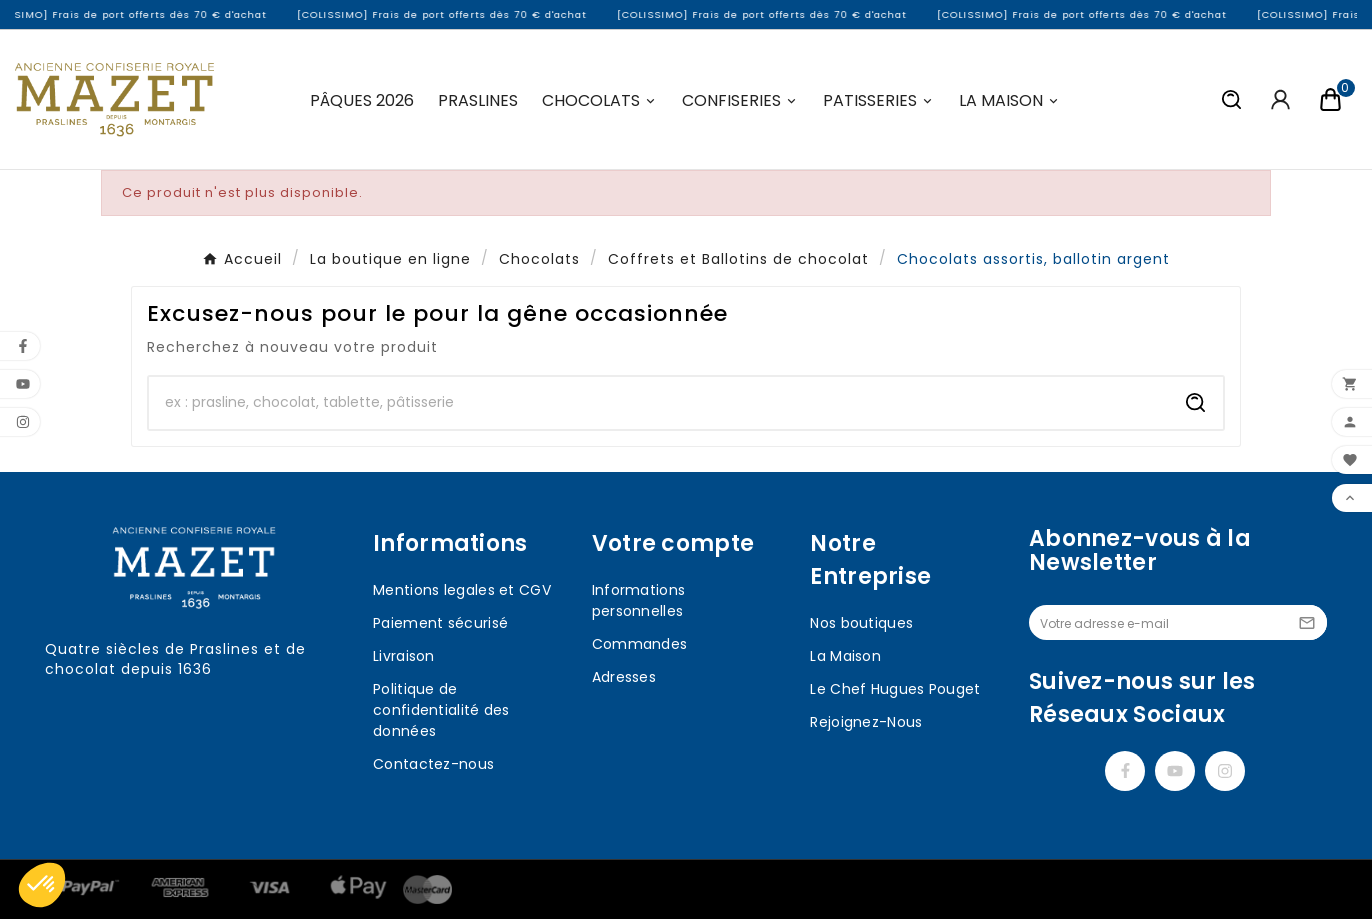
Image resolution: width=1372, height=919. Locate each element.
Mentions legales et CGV (462, 590)
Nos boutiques (861, 623)
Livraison (404, 656)
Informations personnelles (639, 600)
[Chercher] (659, 403)
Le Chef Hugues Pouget (895, 689)
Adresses (624, 677)
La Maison (845, 656)
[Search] (1196, 403)
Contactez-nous (433, 764)
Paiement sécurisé (440, 623)
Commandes (640, 644)
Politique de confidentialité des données (441, 710)
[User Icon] (1280, 99)
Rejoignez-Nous (866, 722)
